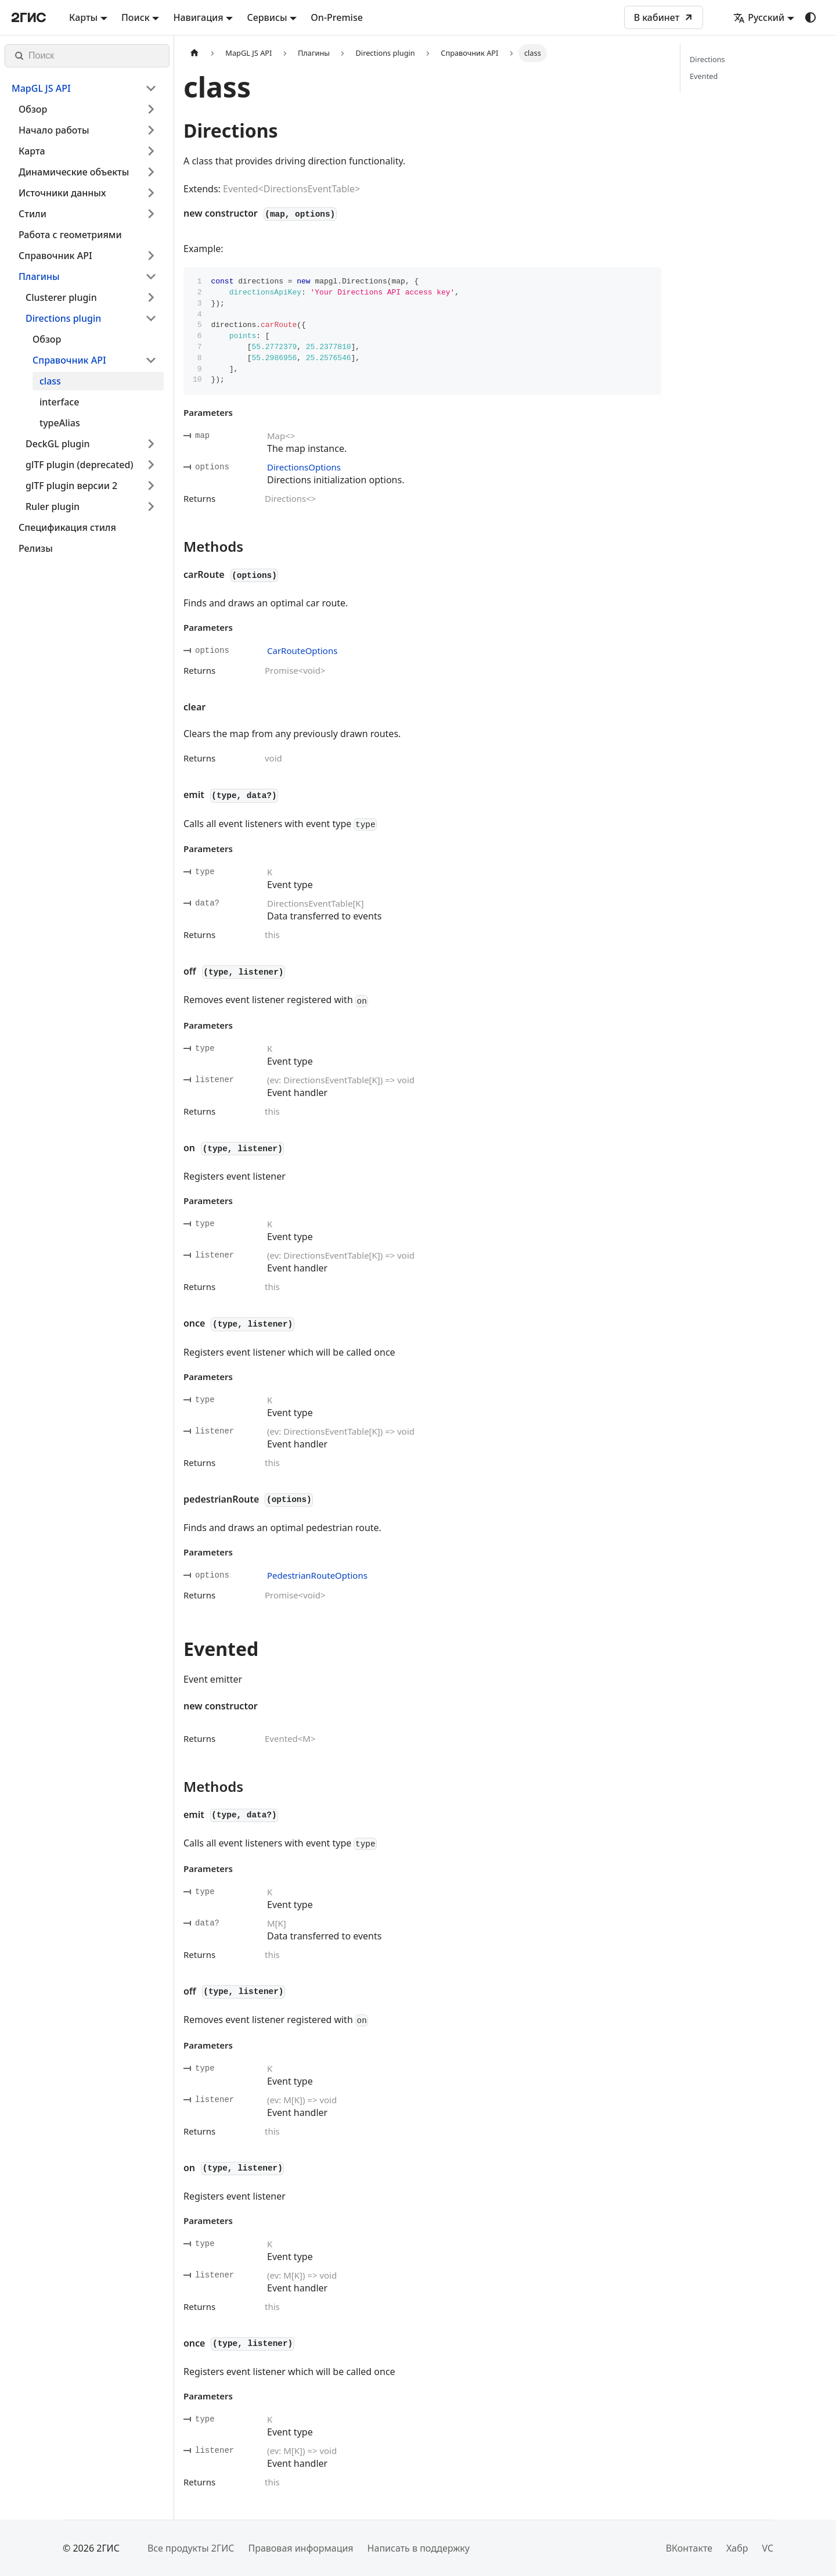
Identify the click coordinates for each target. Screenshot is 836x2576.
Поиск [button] (135, 17)
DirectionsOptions (304, 467)
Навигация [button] (198, 17)
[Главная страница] (194, 53)
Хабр (737, 2548)
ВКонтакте (689, 2548)
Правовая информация (300, 2548)
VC (767, 2548)
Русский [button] (758, 17)
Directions (707, 59)
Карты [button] (83, 17)
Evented (704, 76)
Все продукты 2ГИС (191, 2548)
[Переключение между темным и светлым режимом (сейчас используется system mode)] (810, 17)
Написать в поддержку (418, 2548)
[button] (84, 88)
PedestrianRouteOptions (317, 1575)
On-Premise (337, 17)
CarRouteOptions (302, 650)
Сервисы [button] (267, 17)
